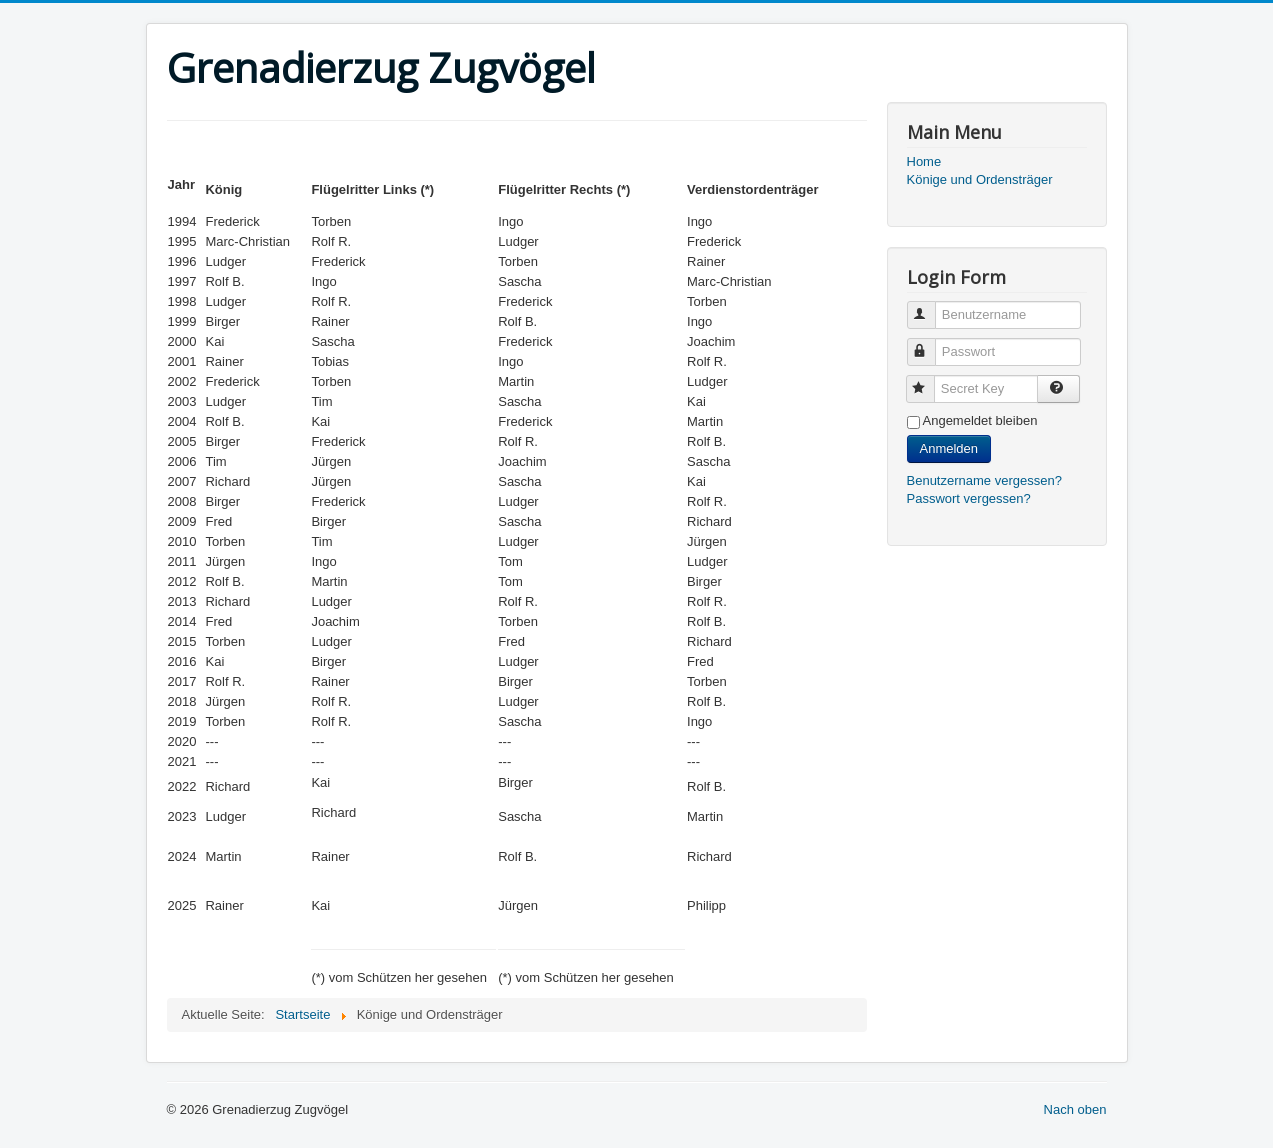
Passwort (930, 343)
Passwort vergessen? (969, 498)
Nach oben (1075, 1109)
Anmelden (949, 448)
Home (924, 161)
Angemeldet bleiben (980, 420)
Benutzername (930, 306)
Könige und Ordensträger (980, 179)
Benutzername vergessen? (984, 480)
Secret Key (929, 380)
